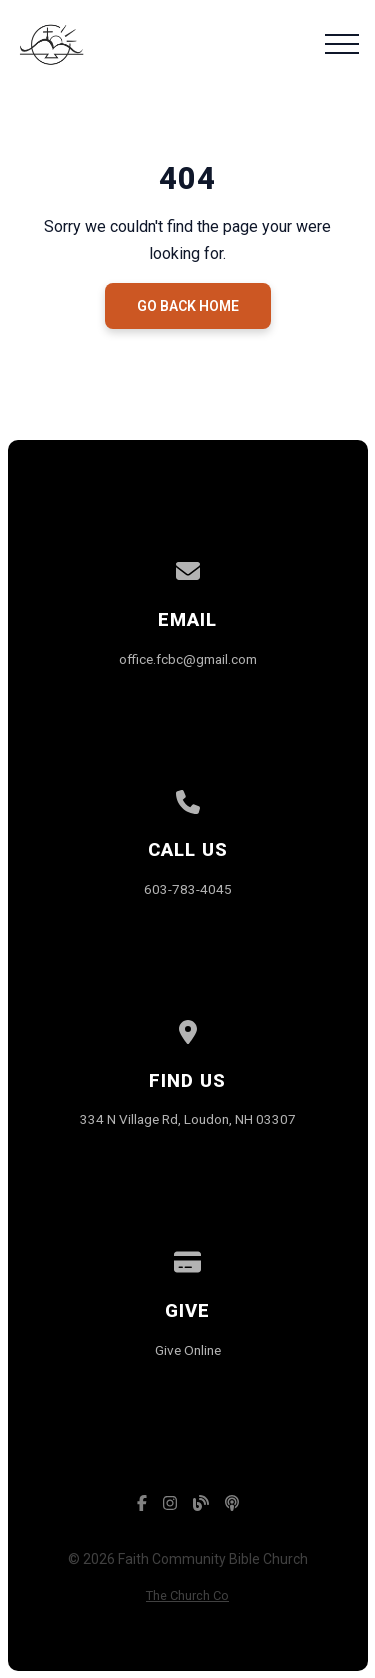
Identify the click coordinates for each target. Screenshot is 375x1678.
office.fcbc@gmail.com (188, 659)
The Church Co (187, 1595)
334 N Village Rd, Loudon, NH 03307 (188, 1119)
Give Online (188, 1350)
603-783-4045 (188, 889)
